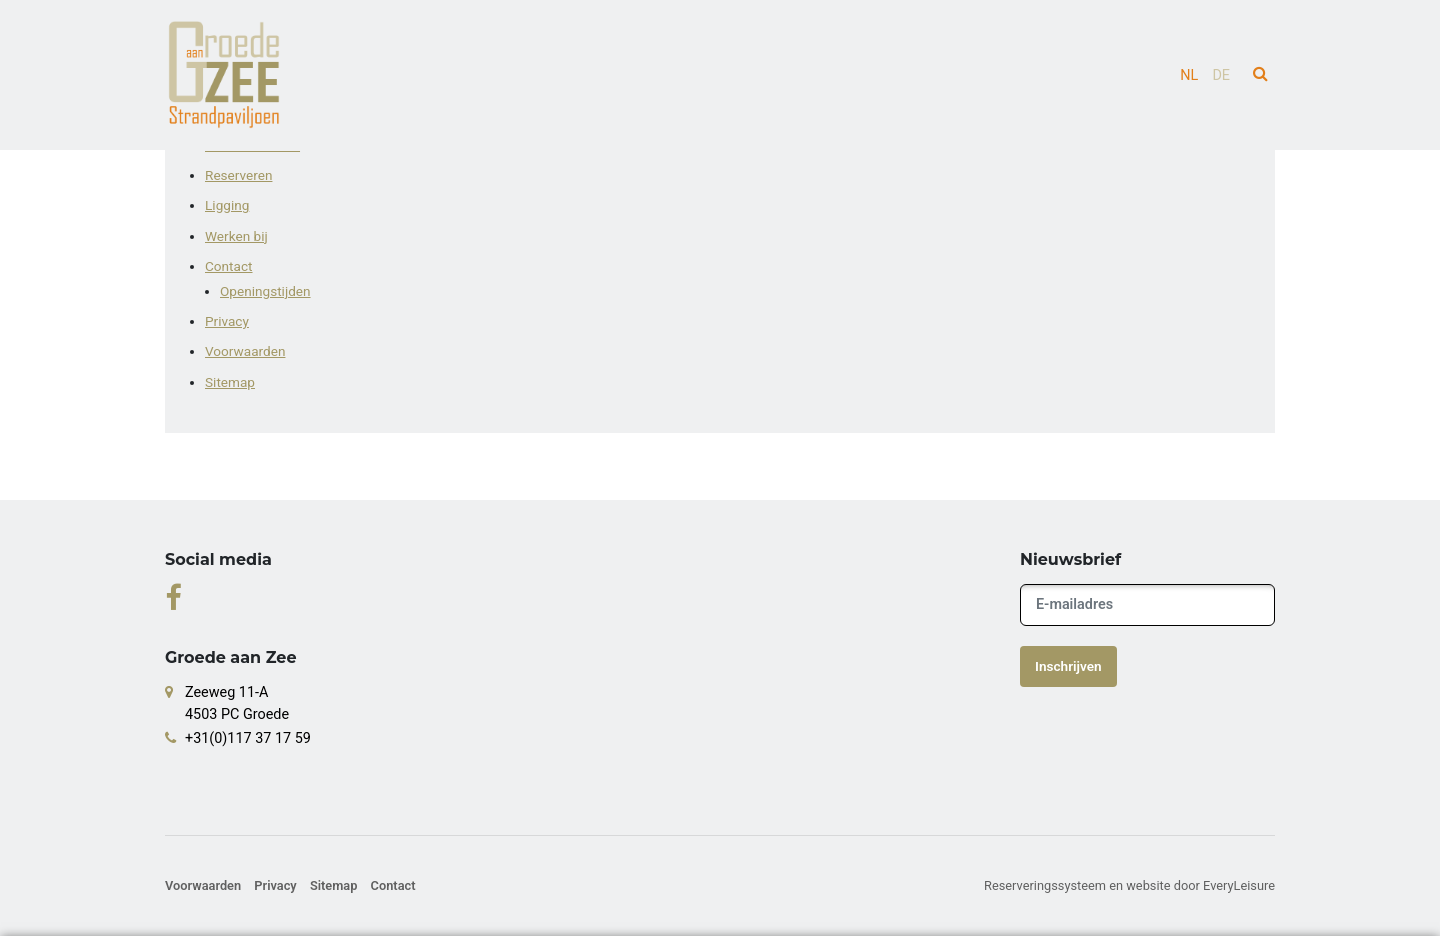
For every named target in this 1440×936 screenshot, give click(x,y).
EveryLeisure (1239, 885)
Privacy (227, 321)
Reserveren (238, 175)
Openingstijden (265, 291)
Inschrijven (1068, 666)
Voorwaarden (245, 351)
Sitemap (230, 382)
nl (1189, 75)
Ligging (227, 205)
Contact (229, 266)
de (1221, 75)
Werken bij (236, 236)
